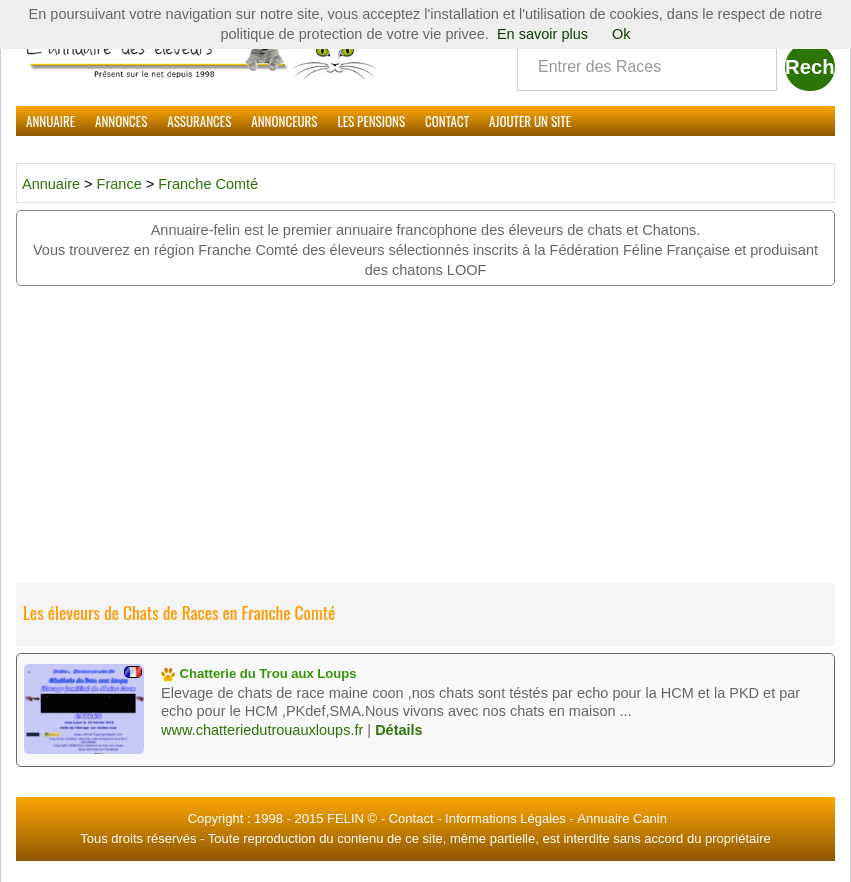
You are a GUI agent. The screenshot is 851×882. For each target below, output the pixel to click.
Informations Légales (505, 818)
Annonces (121, 121)
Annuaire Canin (622, 818)
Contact (447, 121)
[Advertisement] (425, 436)
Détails (399, 730)
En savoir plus (542, 34)
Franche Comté (208, 184)
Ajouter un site (530, 121)
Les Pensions (371, 121)
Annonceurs (284, 121)
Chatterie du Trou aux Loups (259, 673)
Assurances (199, 121)
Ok (621, 34)
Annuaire (50, 121)
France (121, 184)
